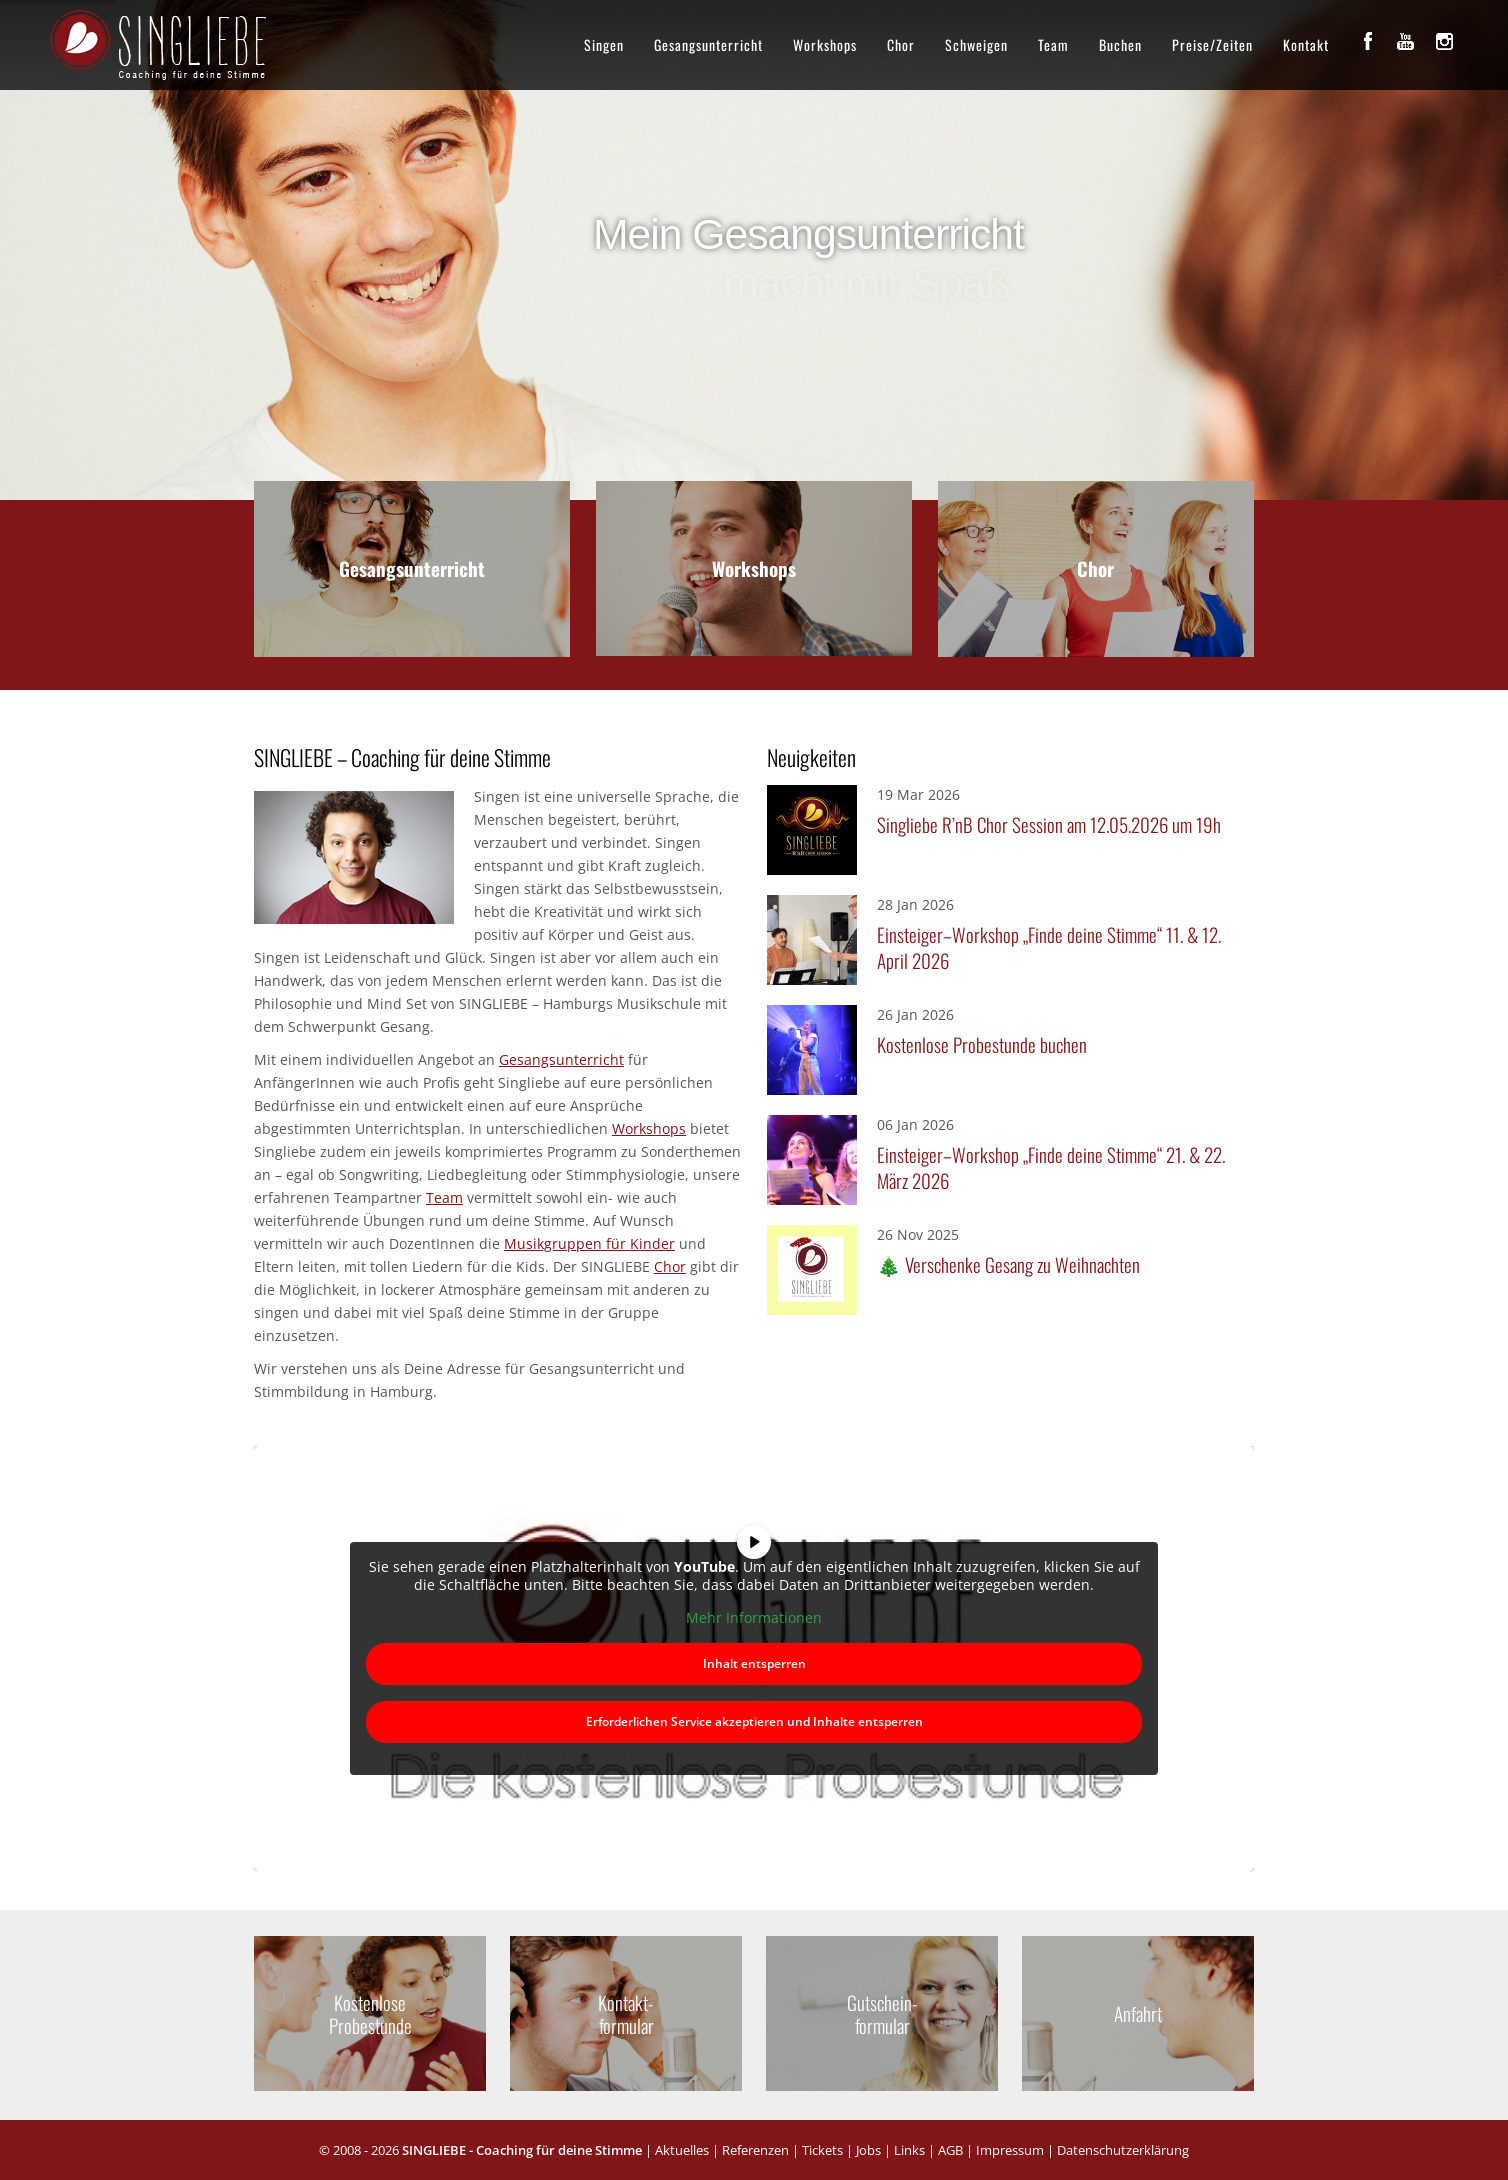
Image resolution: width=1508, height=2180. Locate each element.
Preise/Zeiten (1212, 44)
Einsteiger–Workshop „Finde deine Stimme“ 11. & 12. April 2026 (1049, 947)
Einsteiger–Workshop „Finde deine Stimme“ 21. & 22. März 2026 (1051, 1167)
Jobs (868, 2150)
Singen (604, 44)
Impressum (1010, 2150)
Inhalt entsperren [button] (754, 1662)
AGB (950, 2150)
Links (909, 2150)
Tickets (822, 2150)
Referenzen (755, 2150)
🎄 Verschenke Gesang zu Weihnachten (1008, 1264)
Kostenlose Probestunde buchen (982, 1044)
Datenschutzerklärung (1123, 2150)
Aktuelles (682, 2150)
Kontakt (1306, 44)
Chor (901, 44)
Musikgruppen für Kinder (589, 1243)
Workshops (825, 44)
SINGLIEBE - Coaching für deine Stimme (522, 2150)
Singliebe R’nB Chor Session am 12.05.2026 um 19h (1049, 824)
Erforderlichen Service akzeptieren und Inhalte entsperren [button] (754, 1720)
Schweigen (976, 44)
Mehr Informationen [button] (754, 1618)
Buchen (1120, 44)
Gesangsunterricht (708, 44)
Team (1053, 44)
